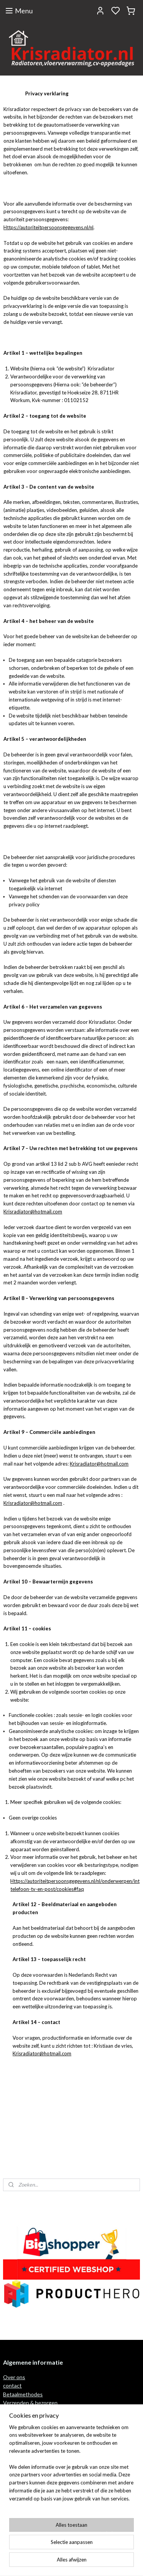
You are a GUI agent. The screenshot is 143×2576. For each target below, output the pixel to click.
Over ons (14, 2377)
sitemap (93, 2562)
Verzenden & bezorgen (30, 2402)
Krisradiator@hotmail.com (32, 1211)
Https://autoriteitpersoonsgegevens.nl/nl (48, 227)
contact (12, 2385)
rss (107, 2562)
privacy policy (19, 2499)
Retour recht (19, 2411)
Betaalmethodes (23, 2394)
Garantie (14, 2420)
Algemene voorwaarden (31, 2491)
